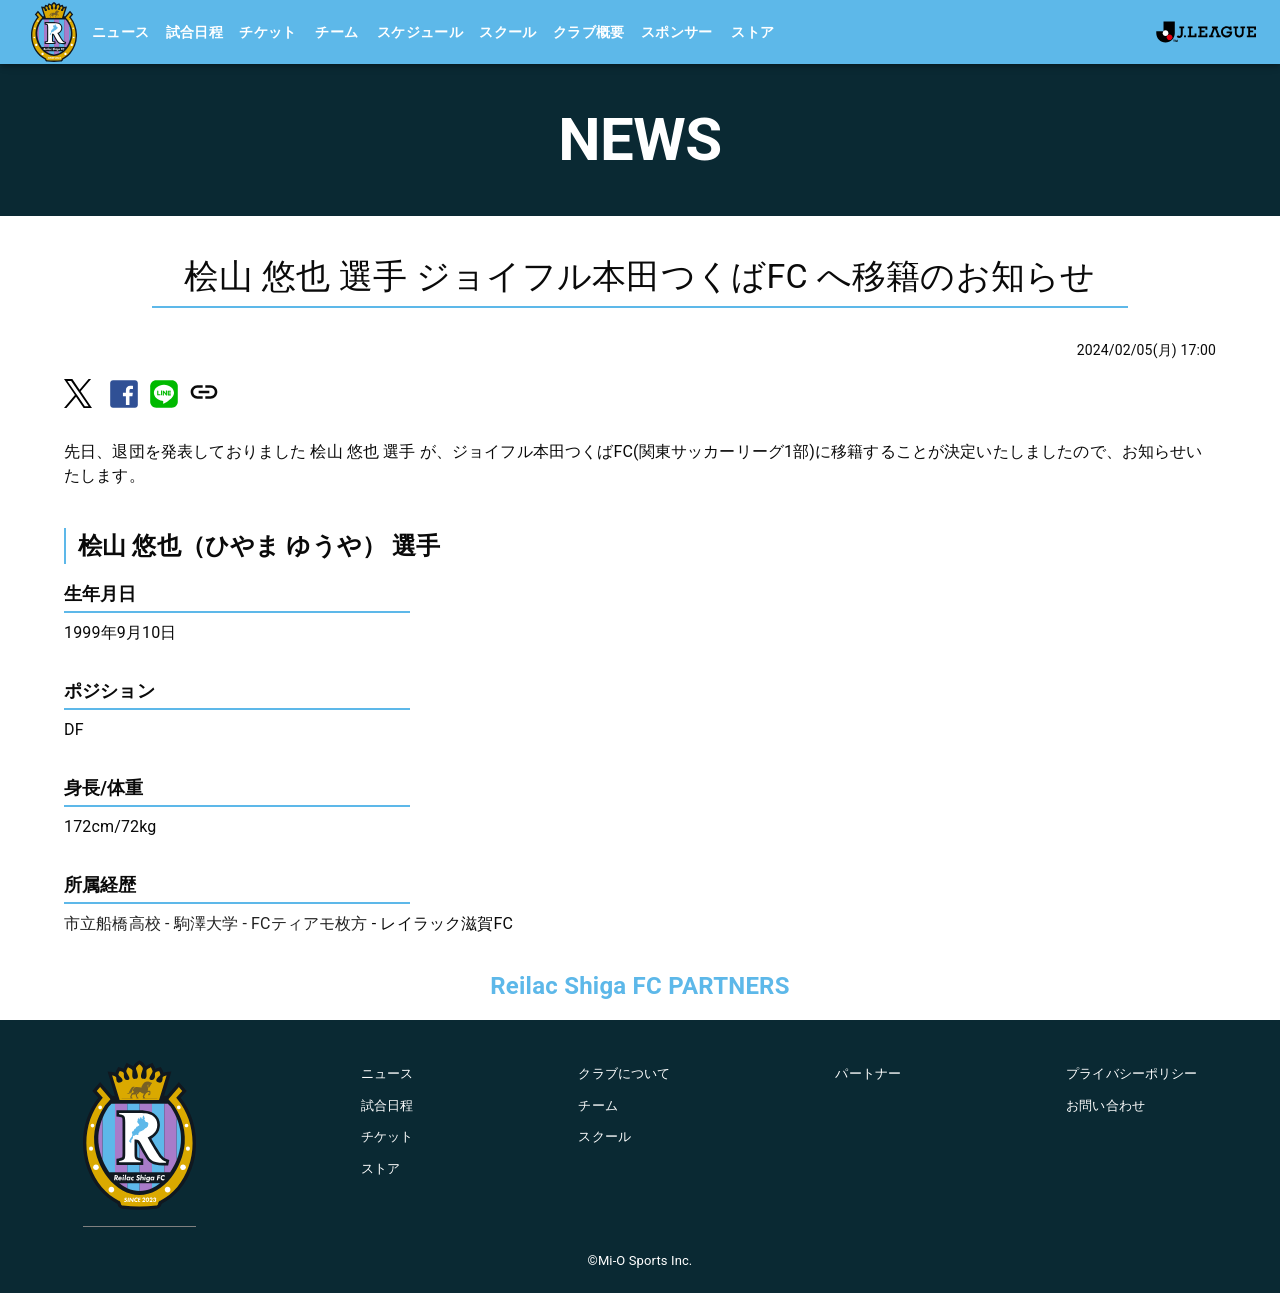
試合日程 (195, 32)
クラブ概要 (589, 32)
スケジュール (420, 32)
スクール (508, 32)
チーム (336, 32)
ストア (752, 32)
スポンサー (677, 32)
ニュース (121, 32)
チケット (268, 32)
